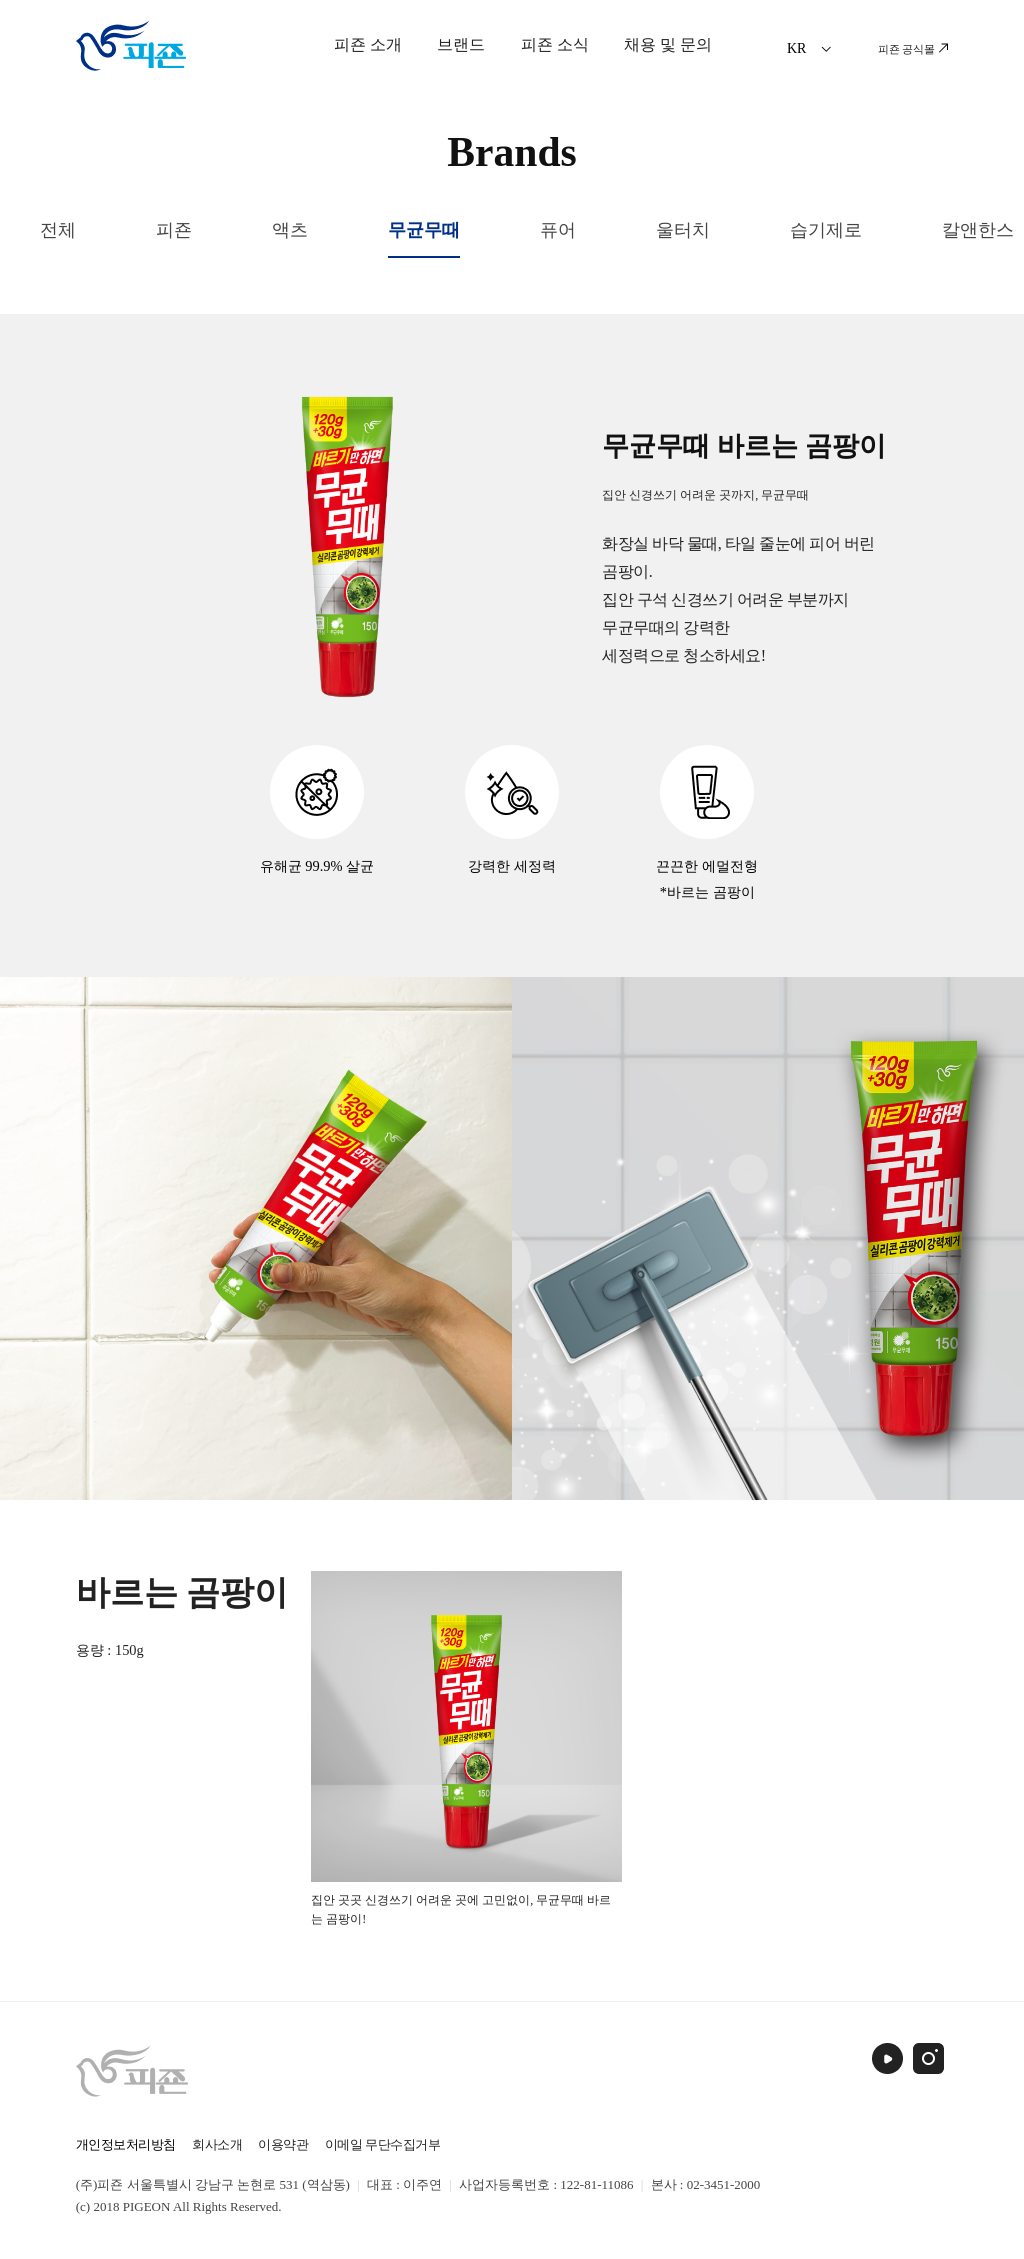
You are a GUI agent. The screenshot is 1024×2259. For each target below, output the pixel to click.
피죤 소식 (555, 44)
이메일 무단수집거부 (382, 2144)
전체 (58, 230)
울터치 (683, 230)
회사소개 (217, 2144)
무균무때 (424, 230)
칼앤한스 (978, 230)
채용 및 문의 (668, 44)
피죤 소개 (368, 44)
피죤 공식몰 (913, 49)
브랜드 (461, 44)
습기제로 (826, 230)
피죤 (174, 230)
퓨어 (558, 230)
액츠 (290, 230)
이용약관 (283, 2144)
